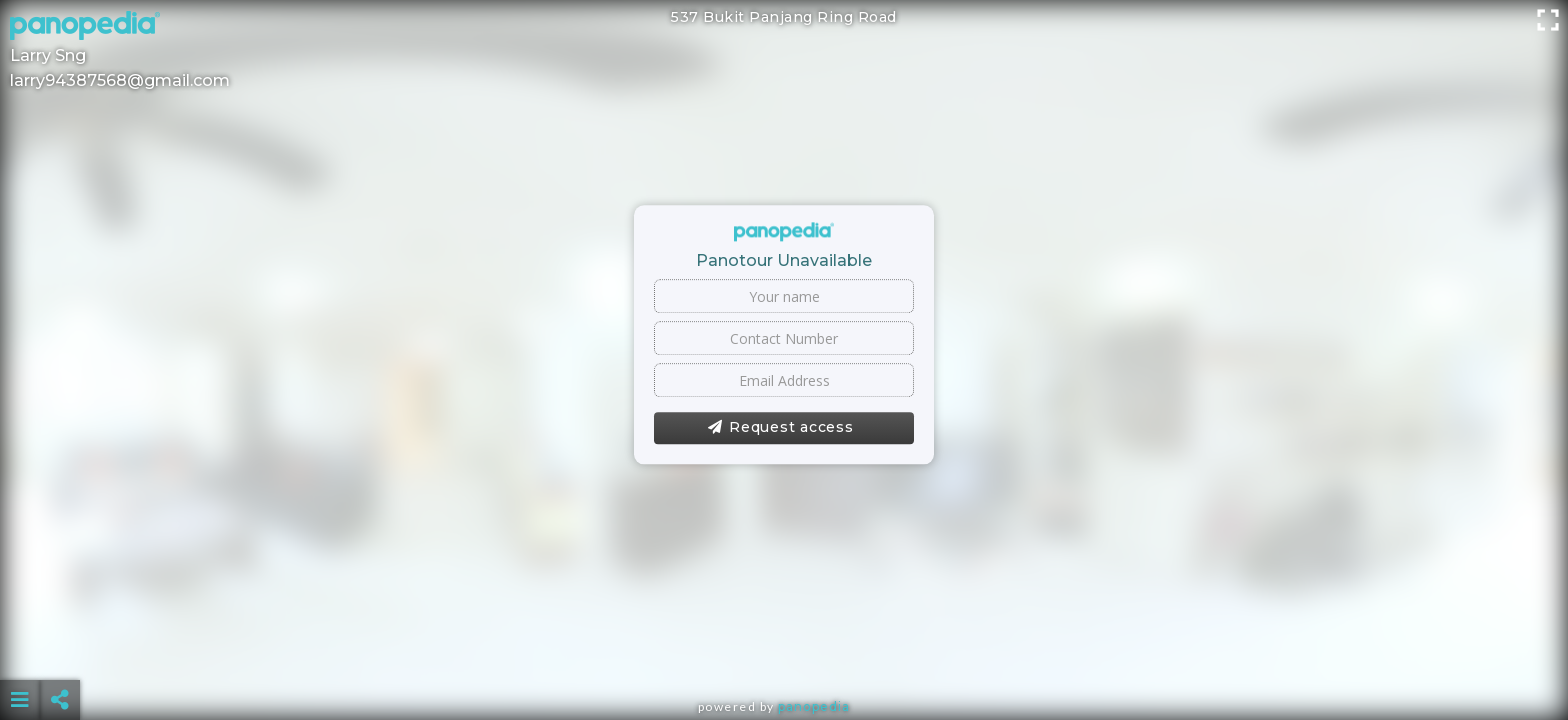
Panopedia (814, 706)
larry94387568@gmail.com (120, 80)
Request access (780, 428)
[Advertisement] (784, 650)
